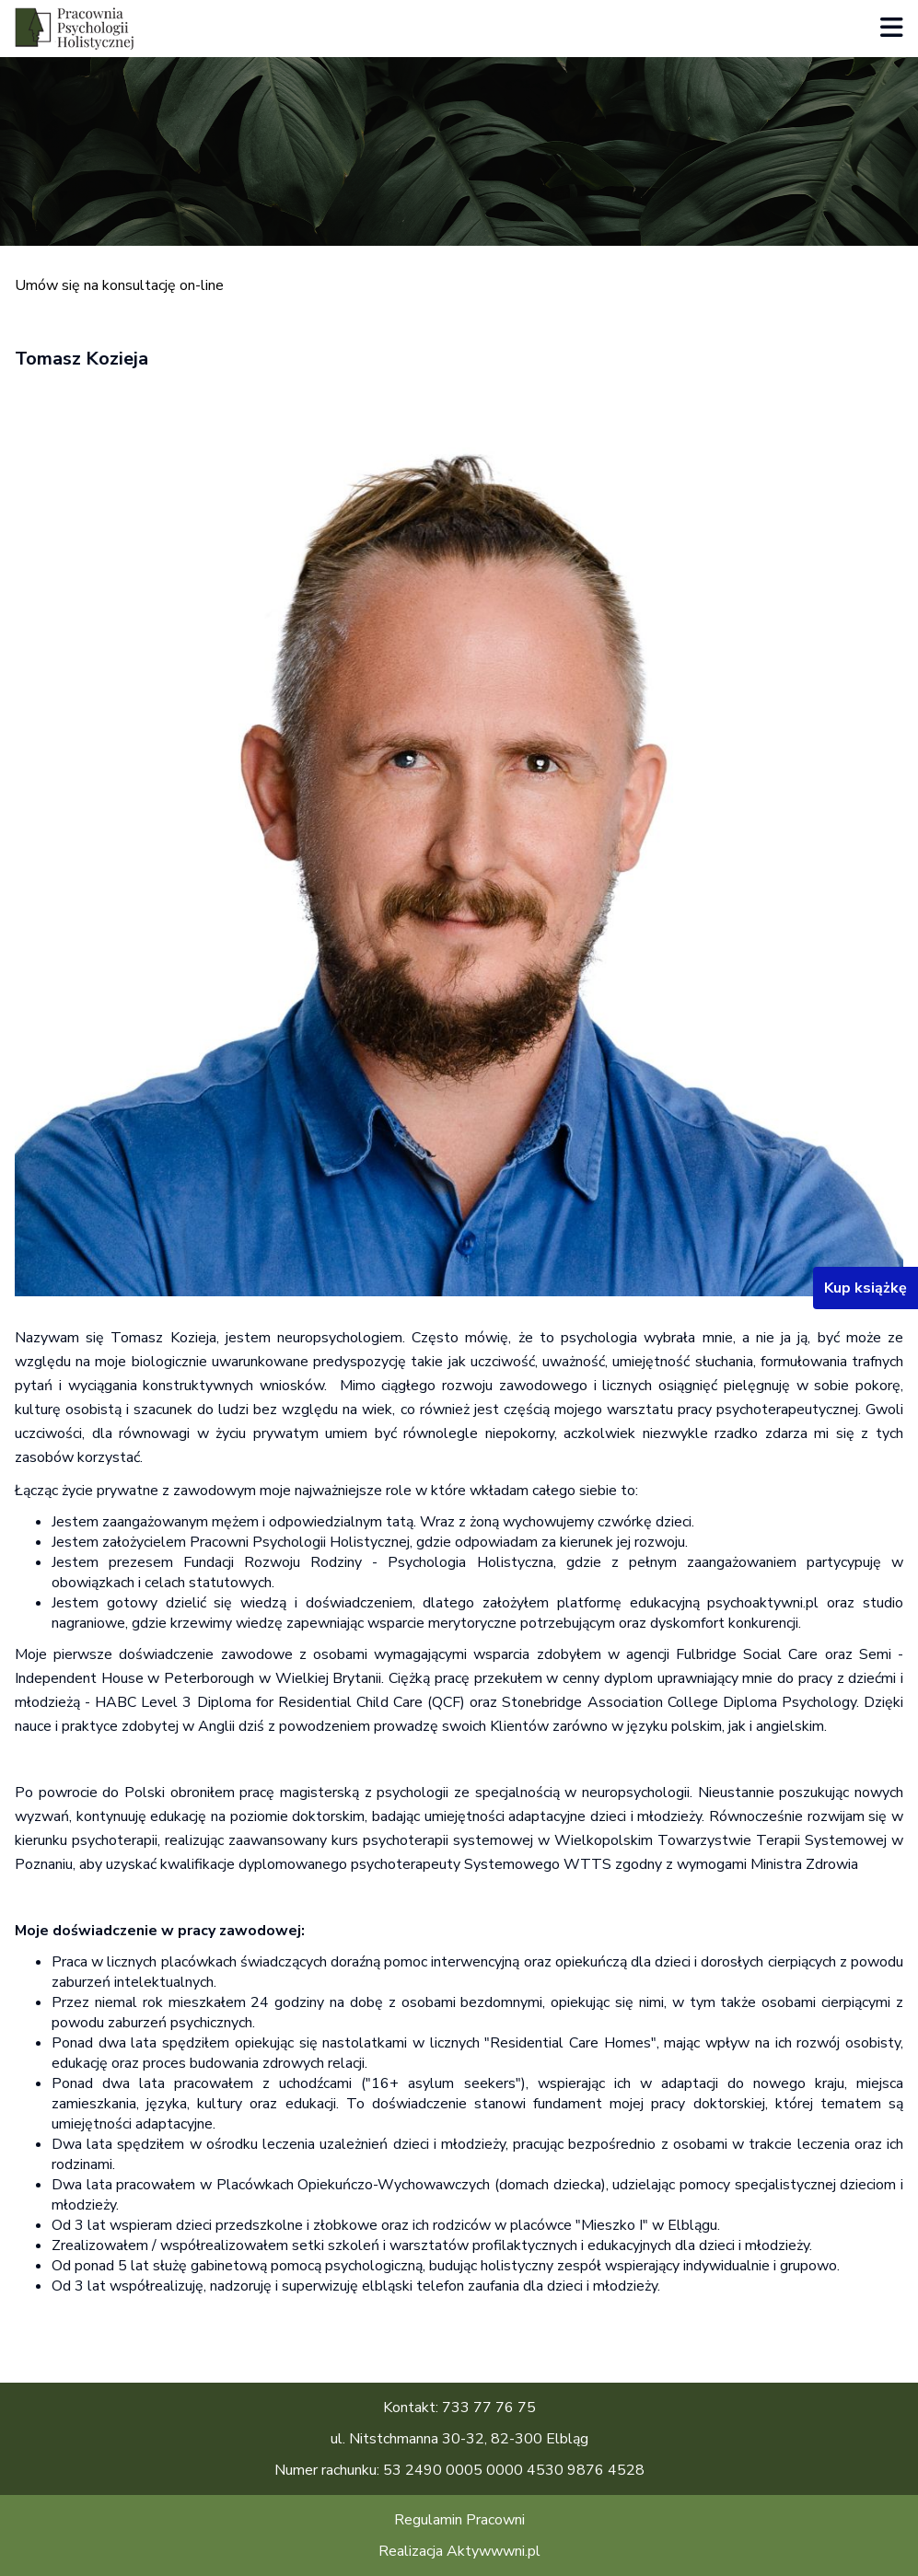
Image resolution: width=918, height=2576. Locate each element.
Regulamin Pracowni (459, 2520)
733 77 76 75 (489, 2407)
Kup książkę (865, 1288)
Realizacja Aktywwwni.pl (459, 2551)
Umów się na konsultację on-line (119, 285)
